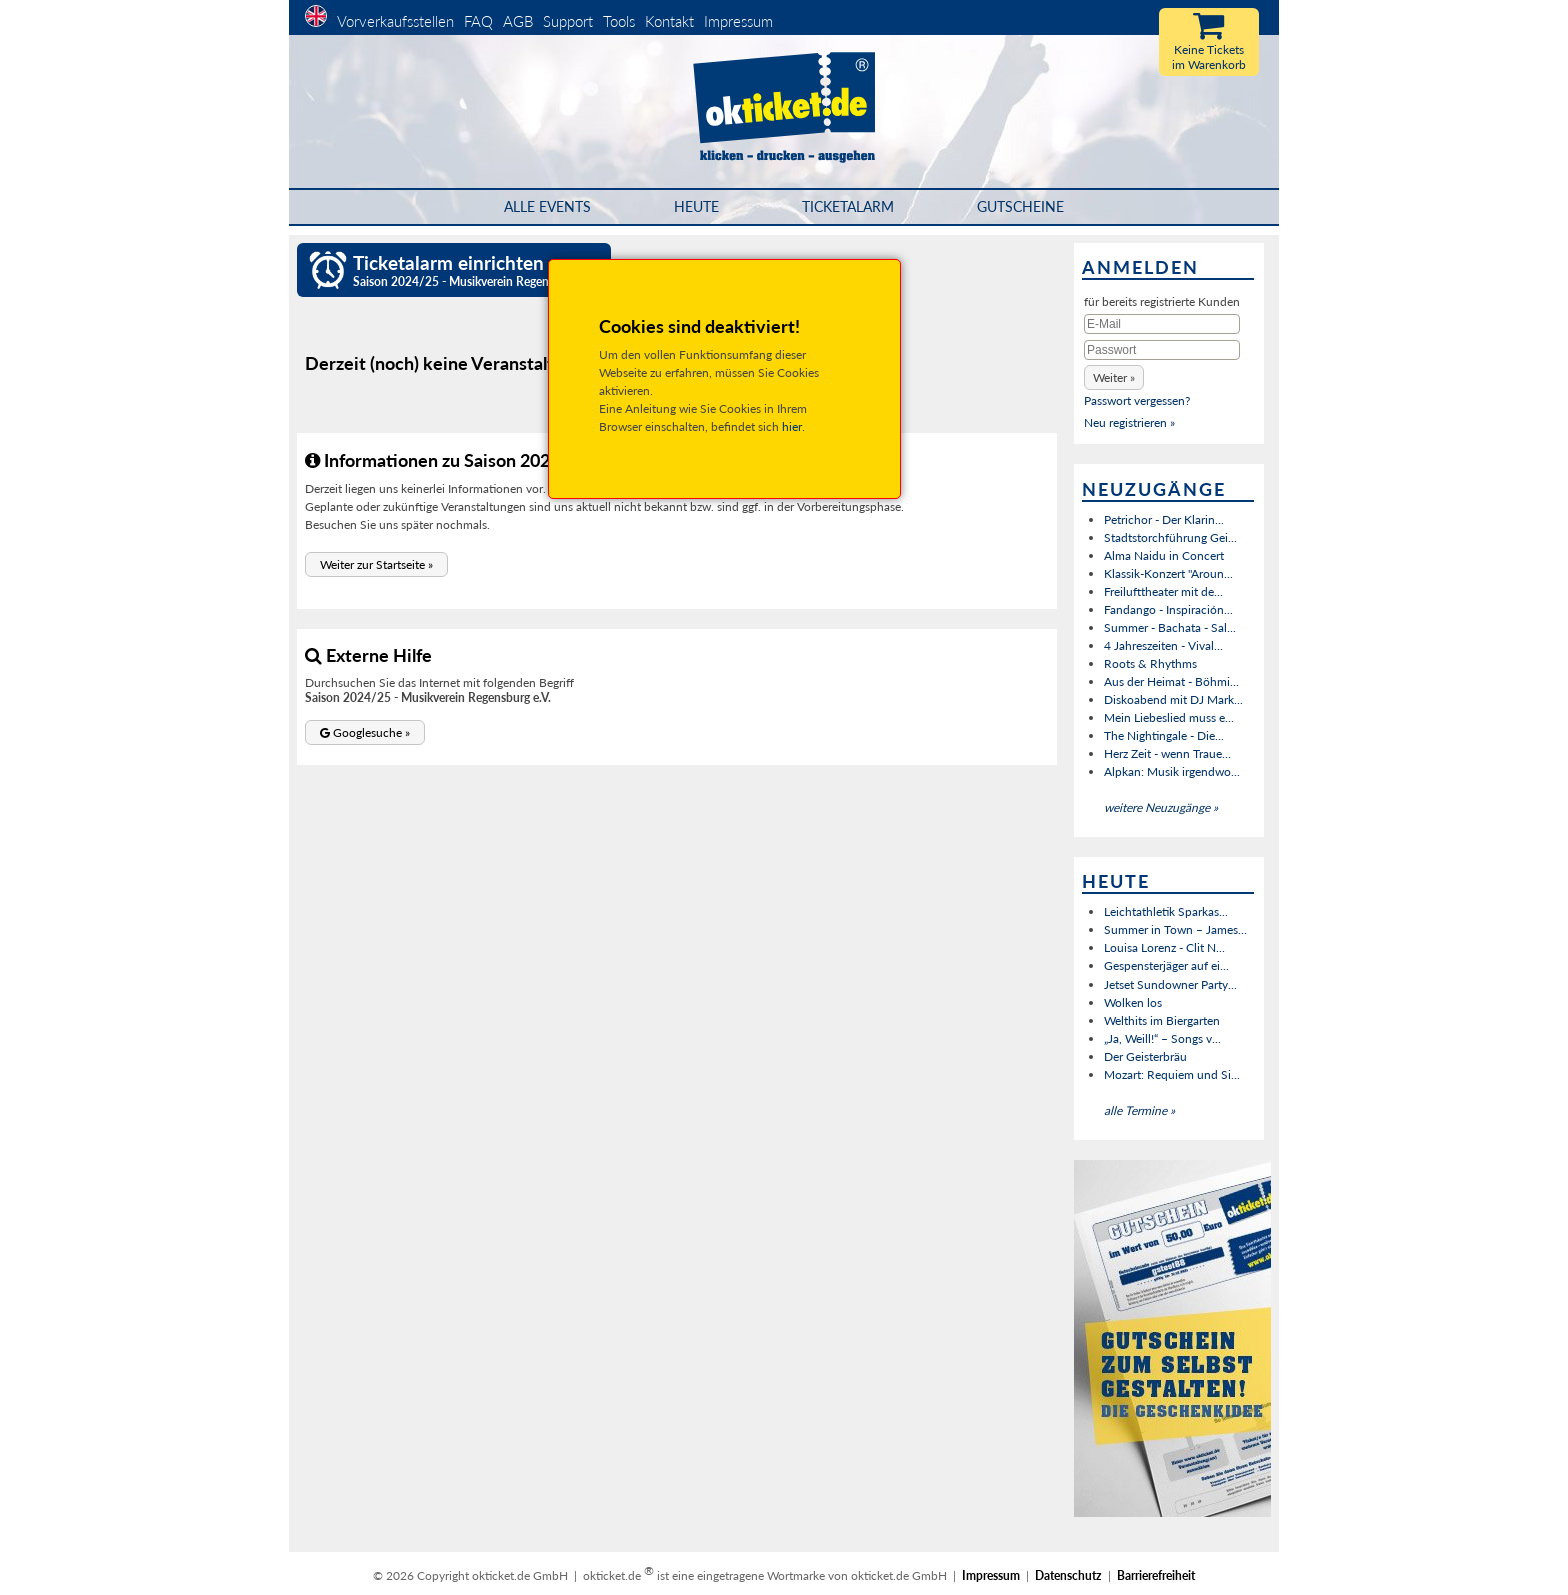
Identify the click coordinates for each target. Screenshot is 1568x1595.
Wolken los (1133, 1002)
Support (568, 21)
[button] (376, 564)
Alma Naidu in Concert (1164, 555)
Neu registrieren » (1129, 422)
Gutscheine (1020, 206)
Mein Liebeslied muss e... (1169, 717)
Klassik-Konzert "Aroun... (1168, 573)
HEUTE (696, 206)
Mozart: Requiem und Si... (1172, 1074)
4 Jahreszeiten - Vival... (1163, 645)
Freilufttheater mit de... (1163, 591)
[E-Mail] (1162, 324)
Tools (619, 21)
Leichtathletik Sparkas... (1166, 911)
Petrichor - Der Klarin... (1164, 519)
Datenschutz (1068, 1575)
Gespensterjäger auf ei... (1166, 965)
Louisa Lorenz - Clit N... (1164, 947)
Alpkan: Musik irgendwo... (1172, 771)
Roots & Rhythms (1150, 663)
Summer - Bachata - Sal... (1170, 627)
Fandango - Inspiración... (1168, 609)
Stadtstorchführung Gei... (1170, 537)
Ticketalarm (848, 206)
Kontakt (669, 21)
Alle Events (547, 206)
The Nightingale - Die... (1164, 735)
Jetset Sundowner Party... (1170, 984)
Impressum (738, 21)
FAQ (478, 21)
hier (792, 426)
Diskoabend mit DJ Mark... (1173, 699)
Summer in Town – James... (1175, 929)
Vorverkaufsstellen (395, 21)
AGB (518, 21)
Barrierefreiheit (1156, 1575)
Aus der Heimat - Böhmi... (1171, 681)
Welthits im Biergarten (1162, 1020)
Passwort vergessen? (1137, 400)
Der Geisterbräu (1145, 1056)
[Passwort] (1162, 350)
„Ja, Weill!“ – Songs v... (1162, 1038)
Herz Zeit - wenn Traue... (1167, 753)
